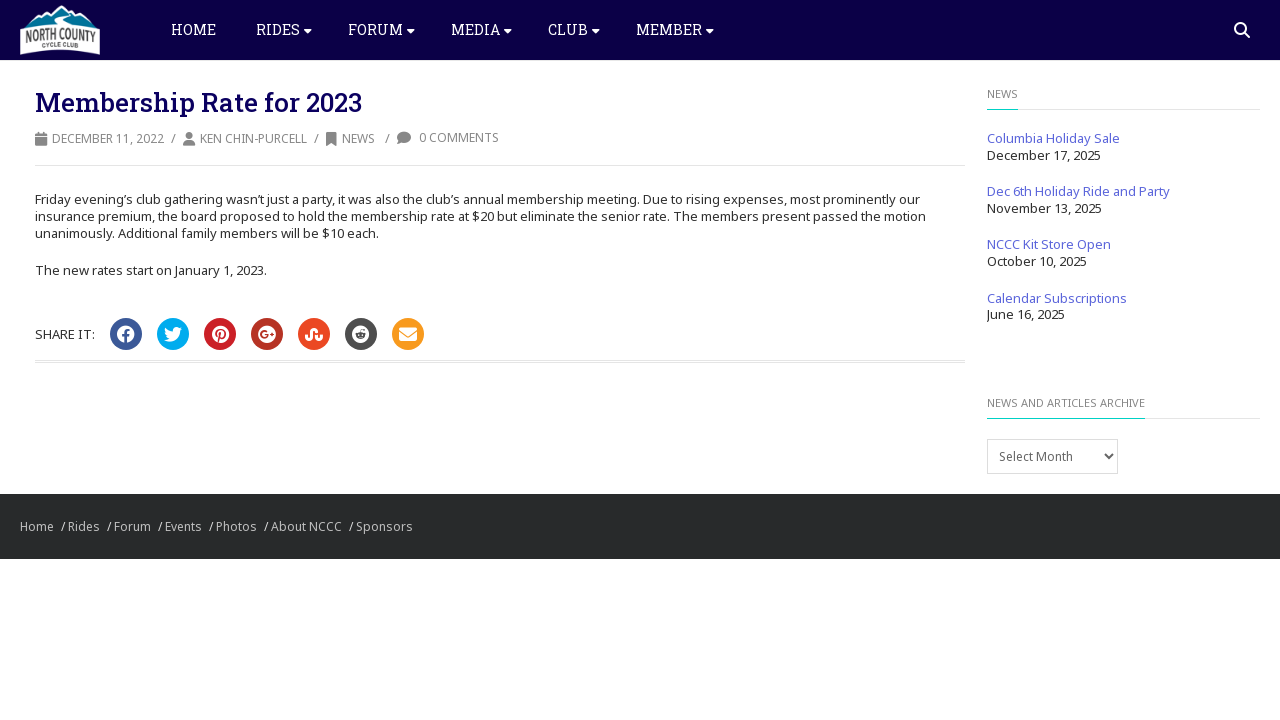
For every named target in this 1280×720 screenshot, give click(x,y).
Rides (284, 29)
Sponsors (384, 526)
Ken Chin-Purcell (253, 138)
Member (675, 29)
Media (481, 29)
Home (193, 29)
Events (183, 526)
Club (574, 29)
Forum (381, 29)
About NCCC (306, 526)
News (350, 138)
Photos (236, 526)
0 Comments (448, 137)
